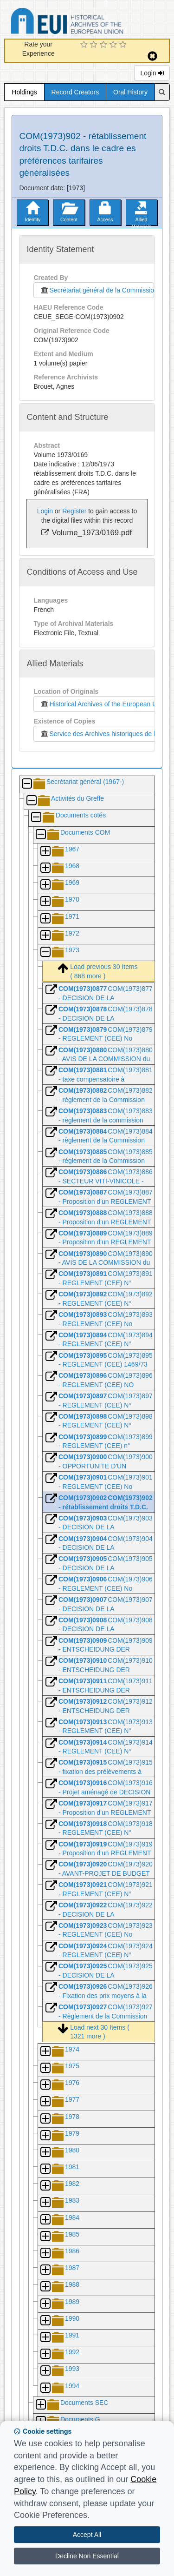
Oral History (130, 92)
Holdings (24, 92)
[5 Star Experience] (124, 45)
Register (74, 511)
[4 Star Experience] (114, 45)
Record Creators (75, 92)
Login (151, 73)
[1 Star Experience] (85, 45)
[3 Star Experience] (105, 45)
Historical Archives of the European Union (102, 704)
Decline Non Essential (87, 2556)
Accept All (87, 2534)
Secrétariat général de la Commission (96, 290)
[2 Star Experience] (95, 45)
